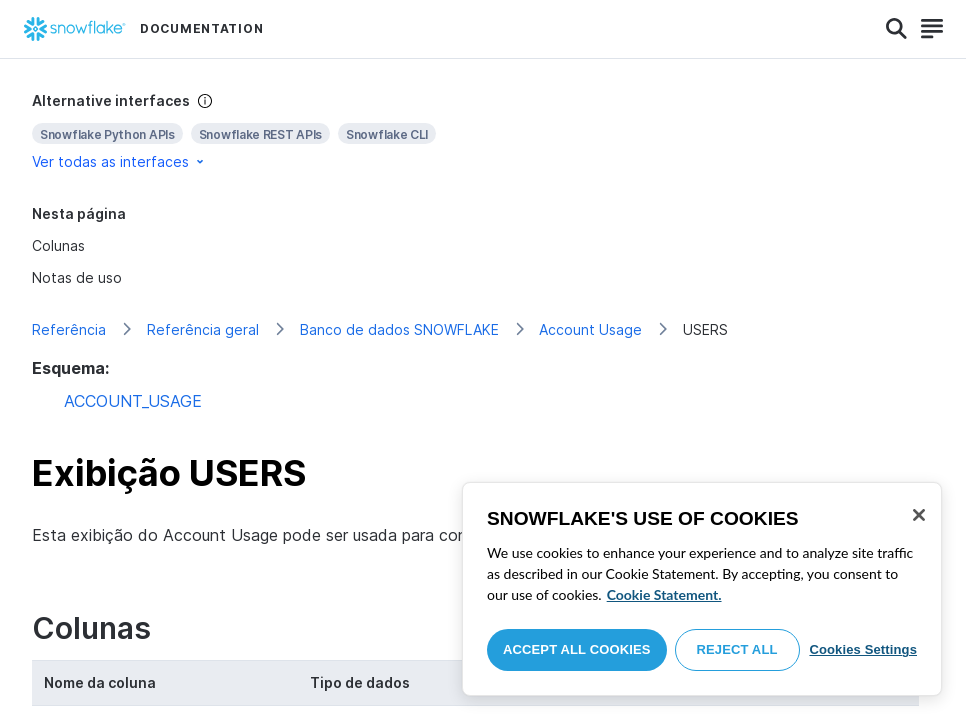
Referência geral (203, 329)
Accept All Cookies (577, 649)
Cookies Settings (863, 649)
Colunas (58, 245)
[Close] (919, 515)
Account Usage (590, 329)
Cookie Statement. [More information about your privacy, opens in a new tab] (664, 594)
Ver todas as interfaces (119, 161)
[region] (702, 589)
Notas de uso (77, 277)
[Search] (896, 29)
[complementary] (483, 131)
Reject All (737, 649)
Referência (69, 329)
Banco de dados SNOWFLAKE (399, 329)
